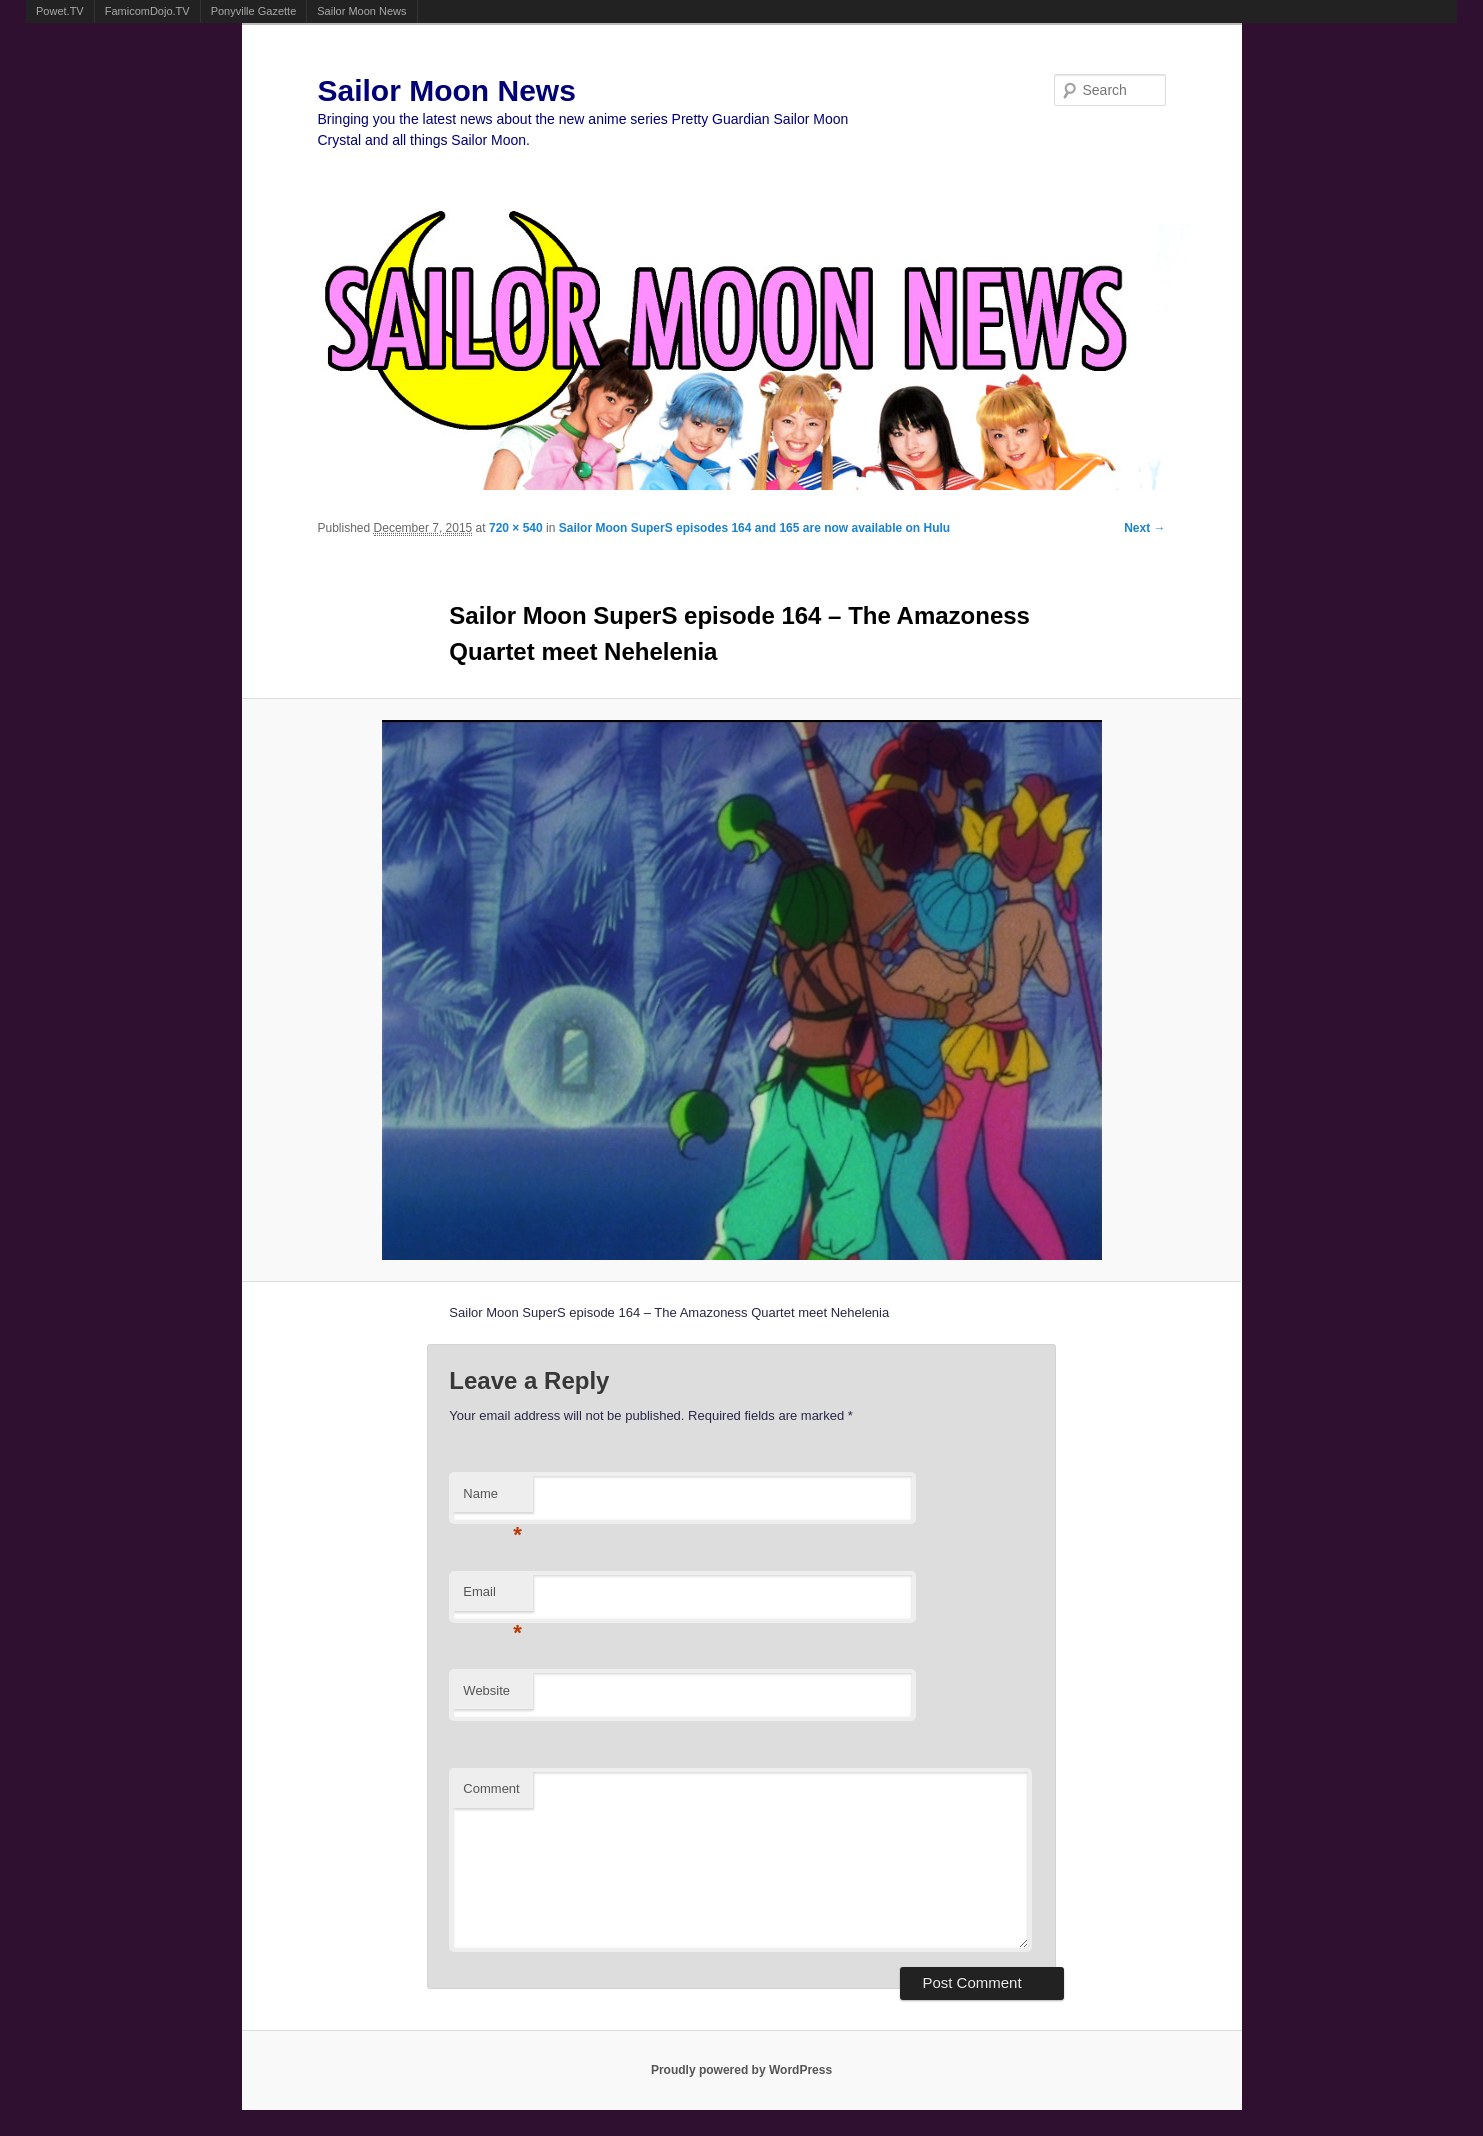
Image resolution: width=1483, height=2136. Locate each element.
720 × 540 (516, 528)
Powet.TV (60, 11)
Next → (1144, 528)
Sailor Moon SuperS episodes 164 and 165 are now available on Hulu (754, 528)
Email (492, 1597)
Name (492, 1499)
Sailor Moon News (361, 11)
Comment (491, 1788)
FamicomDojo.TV (147, 11)
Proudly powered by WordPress (741, 2070)
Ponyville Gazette (254, 11)
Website (486, 1690)
